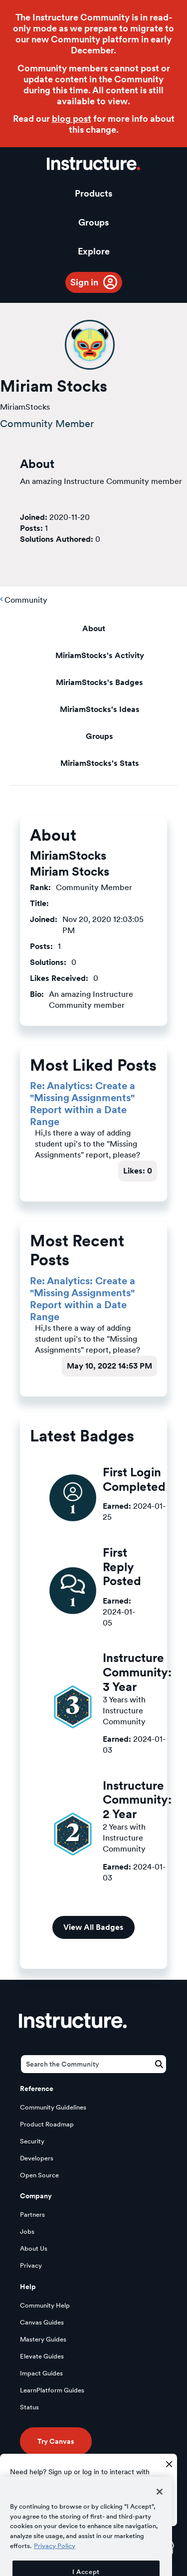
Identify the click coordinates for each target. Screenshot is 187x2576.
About (93, 628)
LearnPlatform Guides (52, 2390)
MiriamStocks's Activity (99, 655)
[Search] (93, 2064)
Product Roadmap (47, 2124)
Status (29, 2407)
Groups (93, 222)
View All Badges (93, 1927)
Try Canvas (55, 2441)
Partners (32, 2214)
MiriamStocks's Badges (99, 682)
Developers (36, 2158)
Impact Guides (41, 2373)
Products (93, 193)
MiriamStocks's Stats (99, 763)
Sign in (84, 282)
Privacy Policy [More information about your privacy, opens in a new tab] (54, 2563)
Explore (94, 251)
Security (32, 2141)
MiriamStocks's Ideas (100, 709)
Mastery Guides (43, 2339)
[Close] (160, 2509)
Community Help (45, 2305)
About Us (33, 2248)
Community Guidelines (53, 2107)
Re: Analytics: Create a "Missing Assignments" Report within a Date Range (82, 1104)
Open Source (39, 2175)
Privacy (31, 2265)
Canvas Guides (42, 2322)
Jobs (27, 2231)
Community (25, 600)
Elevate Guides (42, 2356)
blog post (71, 118)
